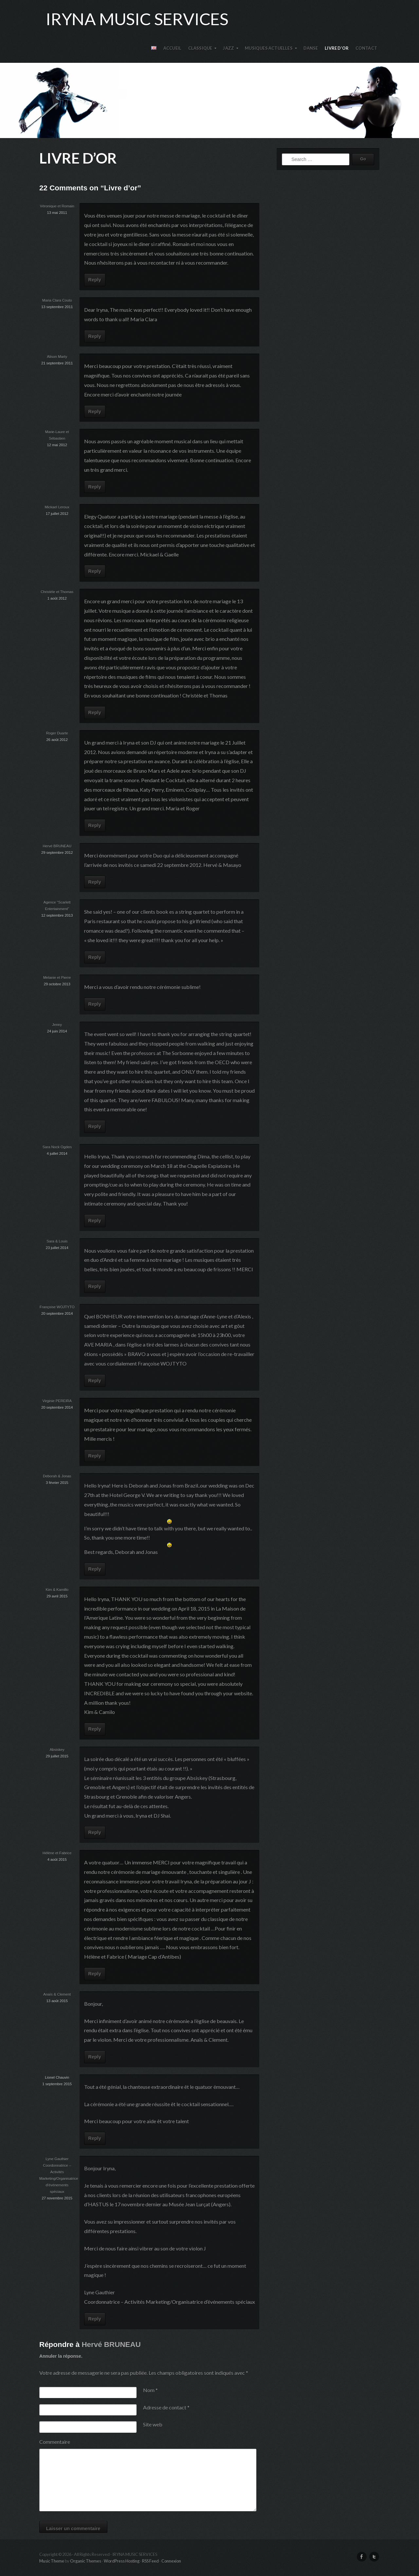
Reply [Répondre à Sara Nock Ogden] (94, 1220)
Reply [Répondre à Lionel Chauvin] (94, 2138)
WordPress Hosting (121, 2561)
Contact (366, 48)
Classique (200, 48)
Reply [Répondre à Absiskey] (94, 1832)
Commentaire (54, 2442)
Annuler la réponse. (60, 2356)
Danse (310, 48)
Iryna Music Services (137, 19)
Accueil (172, 48)
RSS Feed (150, 2561)
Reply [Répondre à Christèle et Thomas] (94, 712)
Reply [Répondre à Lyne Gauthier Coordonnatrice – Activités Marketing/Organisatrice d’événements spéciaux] (94, 2318)
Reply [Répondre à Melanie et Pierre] (94, 1004)
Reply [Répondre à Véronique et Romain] (94, 279)
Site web (152, 2424)
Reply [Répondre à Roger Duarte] (94, 825)
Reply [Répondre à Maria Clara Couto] (94, 336)
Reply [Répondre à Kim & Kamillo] (94, 1729)
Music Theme (51, 2561)
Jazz (228, 48)
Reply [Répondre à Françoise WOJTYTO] (94, 1380)
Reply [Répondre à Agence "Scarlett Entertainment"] (94, 957)
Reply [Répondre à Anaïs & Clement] (94, 2056)
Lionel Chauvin (57, 2077)
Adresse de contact (166, 2407)
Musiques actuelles (269, 48)
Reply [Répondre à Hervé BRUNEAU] (94, 882)
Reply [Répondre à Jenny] (94, 1126)
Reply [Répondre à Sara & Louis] (94, 1286)
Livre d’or (337, 48)
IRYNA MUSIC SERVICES (209, 100)
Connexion (171, 2561)
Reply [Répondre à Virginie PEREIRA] (94, 1455)
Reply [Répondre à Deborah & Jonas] (94, 1569)
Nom (150, 2390)
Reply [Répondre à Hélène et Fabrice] (94, 1973)
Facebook (362, 2557)
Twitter (374, 2557)
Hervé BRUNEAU (111, 2344)
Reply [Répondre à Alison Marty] (94, 411)
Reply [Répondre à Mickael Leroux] (94, 571)
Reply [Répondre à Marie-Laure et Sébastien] (94, 486)
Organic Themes (85, 2561)
